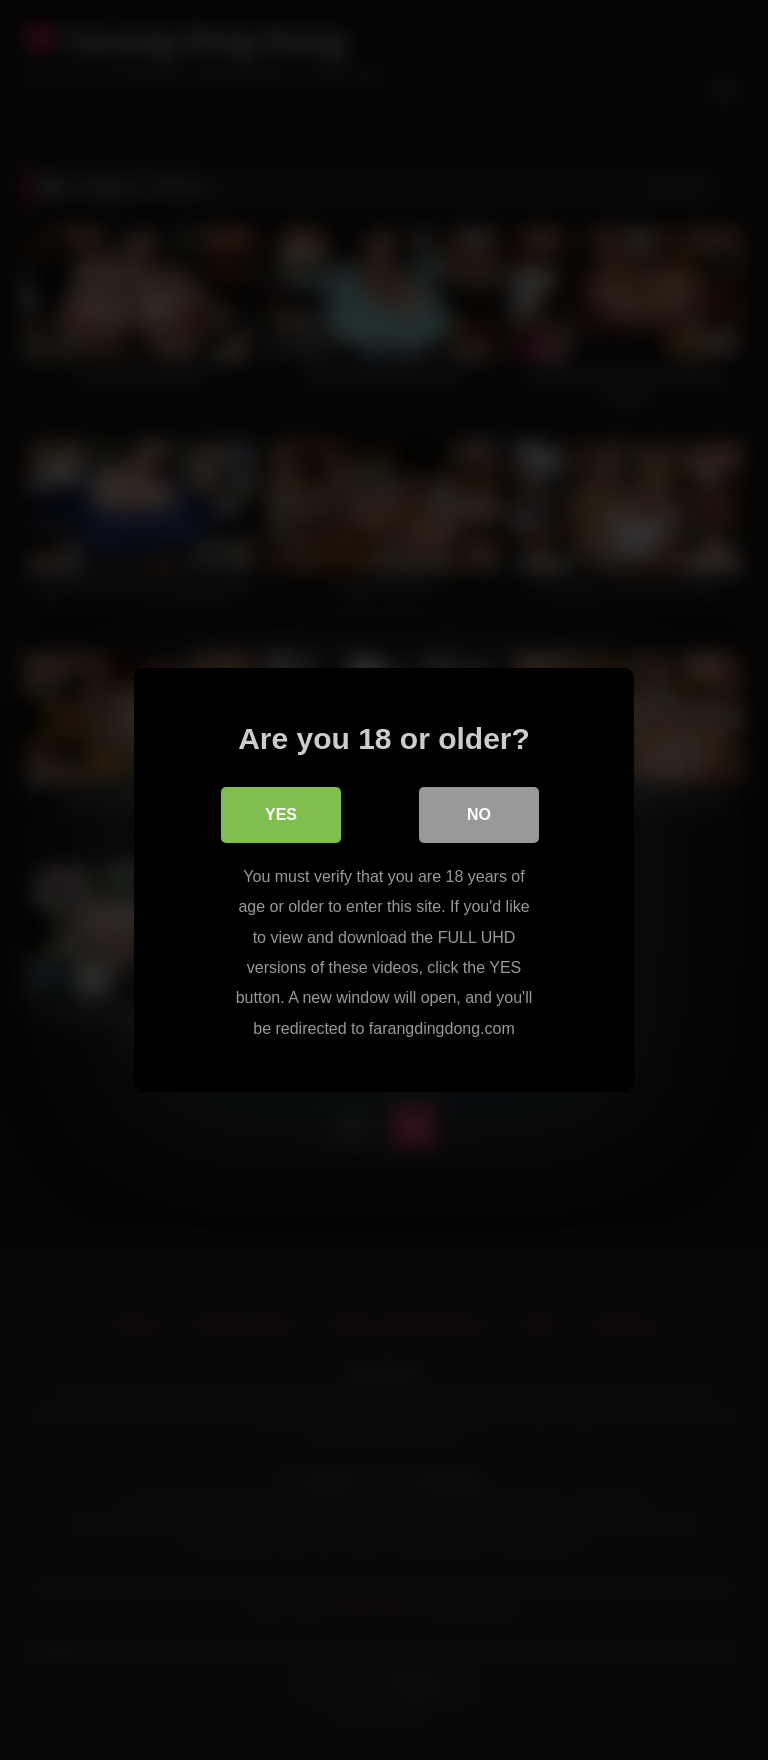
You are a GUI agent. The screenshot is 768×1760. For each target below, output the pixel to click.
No (479, 814)
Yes (281, 814)
